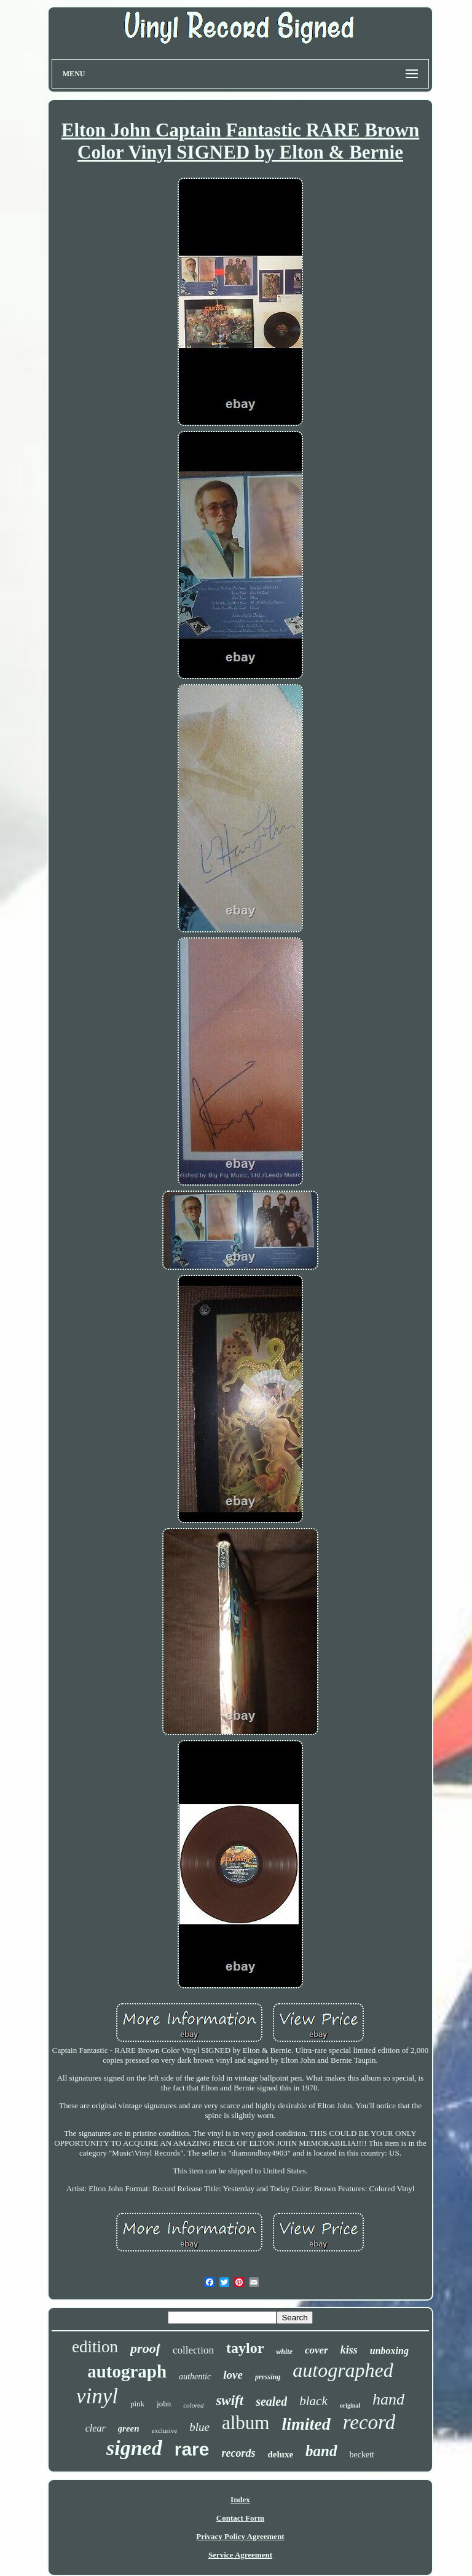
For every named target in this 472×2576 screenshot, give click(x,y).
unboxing (389, 2351)
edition (95, 2347)
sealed (271, 2401)
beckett (362, 2454)
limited (305, 2423)
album (246, 2422)
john (164, 2403)
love (233, 2374)
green (129, 2428)
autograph (127, 2371)
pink (137, 2403)
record (369, 2422)
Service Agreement (240, 2554)
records (238, 2453)
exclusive (165, 2430)
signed (134, 2447)
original (350, 2405)
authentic (195, 2376)
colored (193, 2405)
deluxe (280, 2454)
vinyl (97, 2396)
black (313, 2400)
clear (95, 2428)
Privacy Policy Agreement (240, 2536)
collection (193, 2350)
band (321, 2451)
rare (192, 2449)
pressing (267, 2377)
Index (240, 2499)
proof (145, 2348)
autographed (343, 2370)
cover (316, 2350)
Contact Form (240, 2518)
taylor (245, 2348)
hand (388, 2399)
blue (199, 2426)
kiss (349, 2350)
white (284, 2351)
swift (229, 2400)
